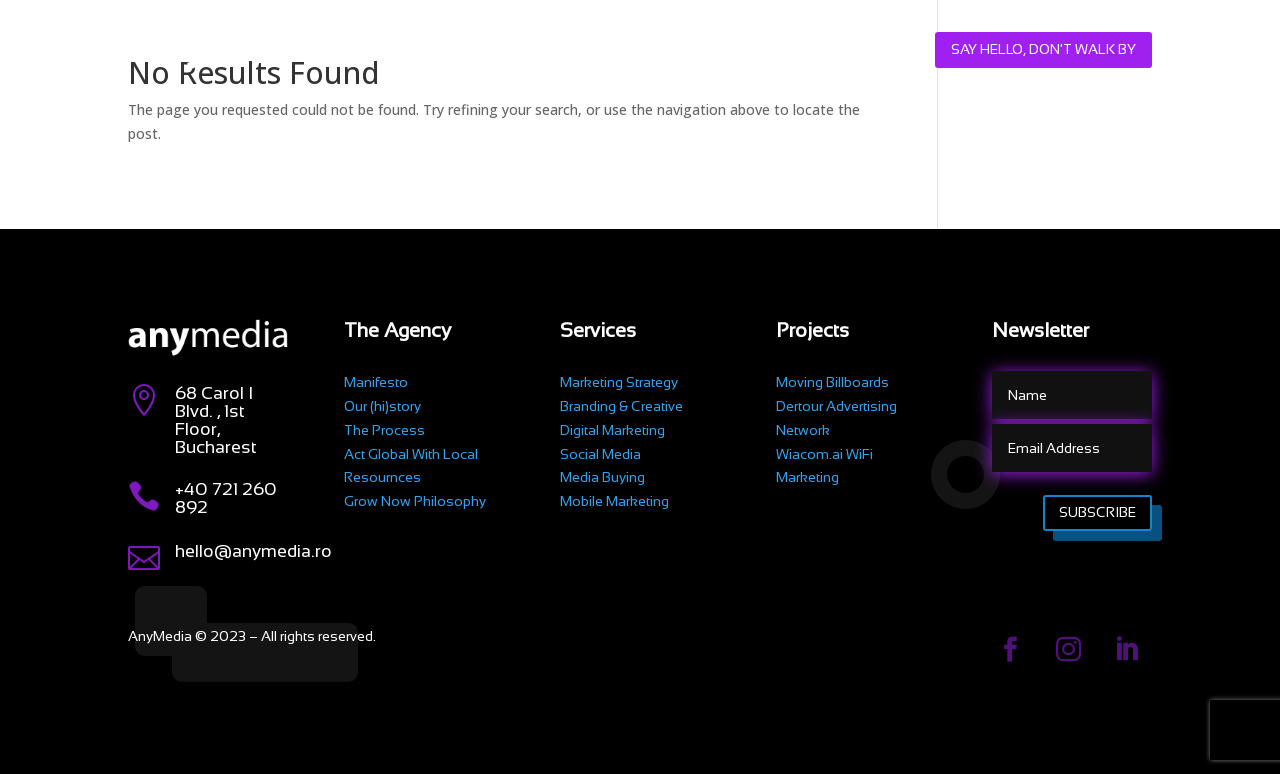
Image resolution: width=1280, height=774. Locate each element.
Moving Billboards (832, 382)
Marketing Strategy (619, 382)
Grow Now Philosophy (415, 501)
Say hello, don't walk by (1043, 49)
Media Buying (602, 477)
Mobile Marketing (614, 501)
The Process (384, 430)
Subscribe (1097, 512)
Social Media (600, 454)
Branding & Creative (621, 406)
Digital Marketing (612, 430)
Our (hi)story (382, 406)
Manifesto (376, 382)
